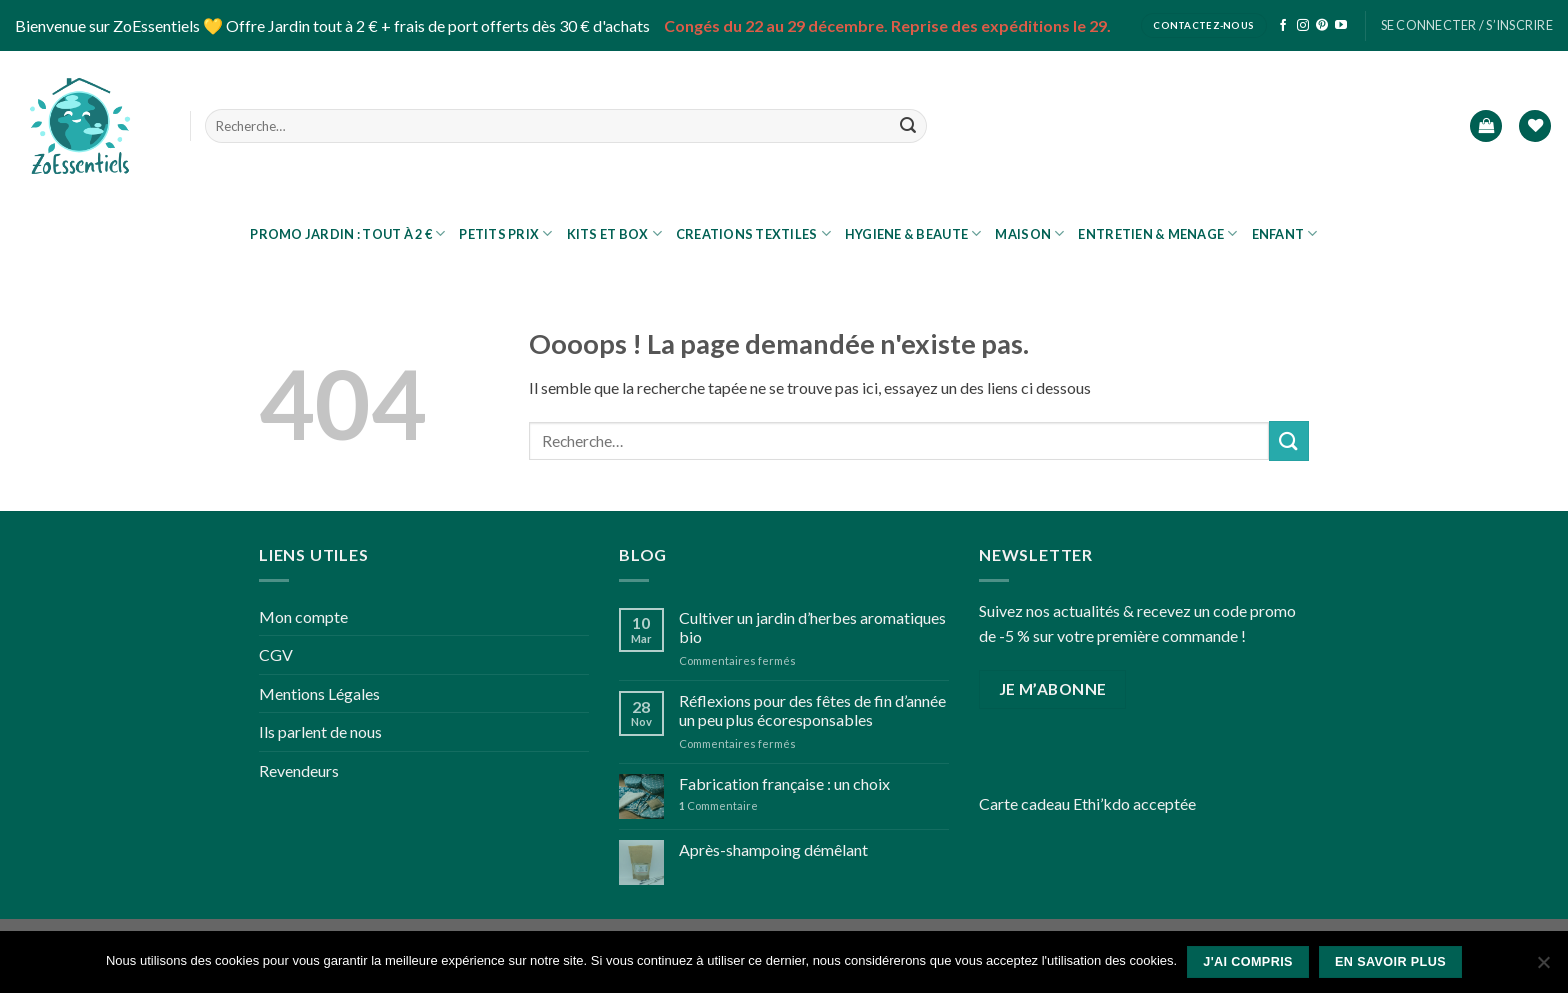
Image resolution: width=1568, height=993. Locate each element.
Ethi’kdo (1101, 803)
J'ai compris (1248, 962)
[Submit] (908, 126)
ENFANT (1285, 233)
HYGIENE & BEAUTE (913, 233)
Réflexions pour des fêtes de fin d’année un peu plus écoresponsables (812, 710)
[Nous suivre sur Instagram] (1303, 26)
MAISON (1029, 233)
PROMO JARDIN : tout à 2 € (347, 233)
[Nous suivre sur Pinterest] (1322, 26)
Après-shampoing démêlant (773, 849)
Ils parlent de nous (320, 731)
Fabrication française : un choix (784, 783)
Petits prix (505, 233)
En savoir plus (1390, 962)
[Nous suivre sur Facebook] (1283, 26)
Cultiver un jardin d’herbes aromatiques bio (812, 627)
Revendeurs (299, 770)
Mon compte (303, 616)
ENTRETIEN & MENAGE (1157, 233)
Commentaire (718, 805)
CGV (276, 654)
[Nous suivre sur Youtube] (1341, 26)
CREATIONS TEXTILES (753, 233)
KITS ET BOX (614, 233)
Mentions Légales (319, 693)
